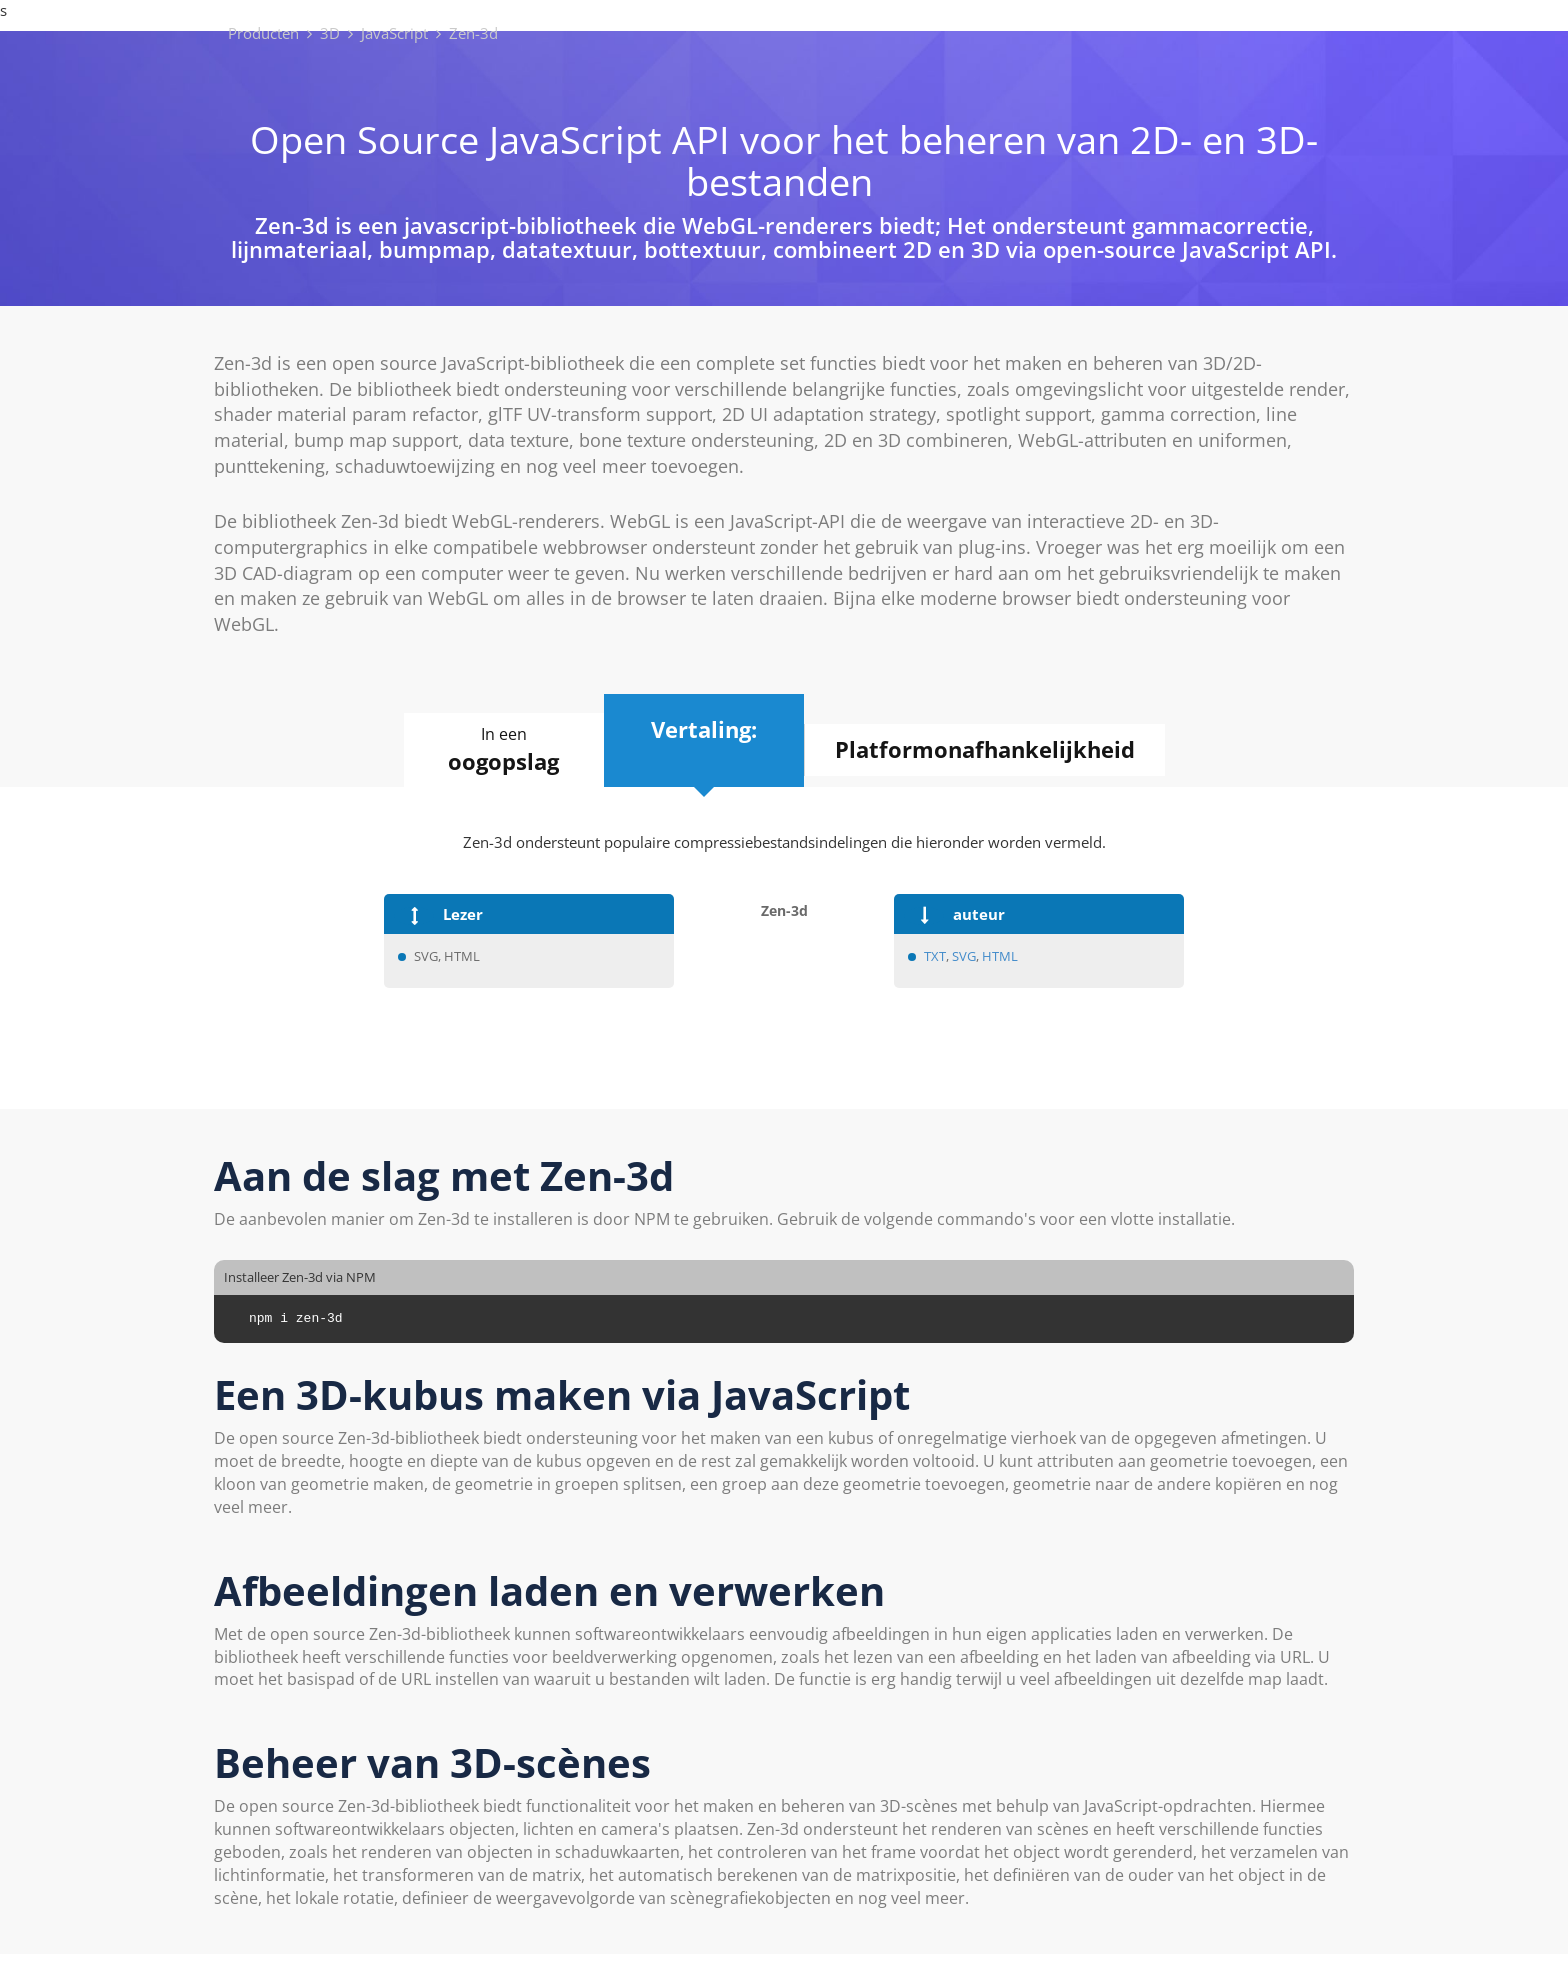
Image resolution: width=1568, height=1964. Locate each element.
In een (504, 750)
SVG (964, 956)
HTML (1000, 956)
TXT (935, 956)
